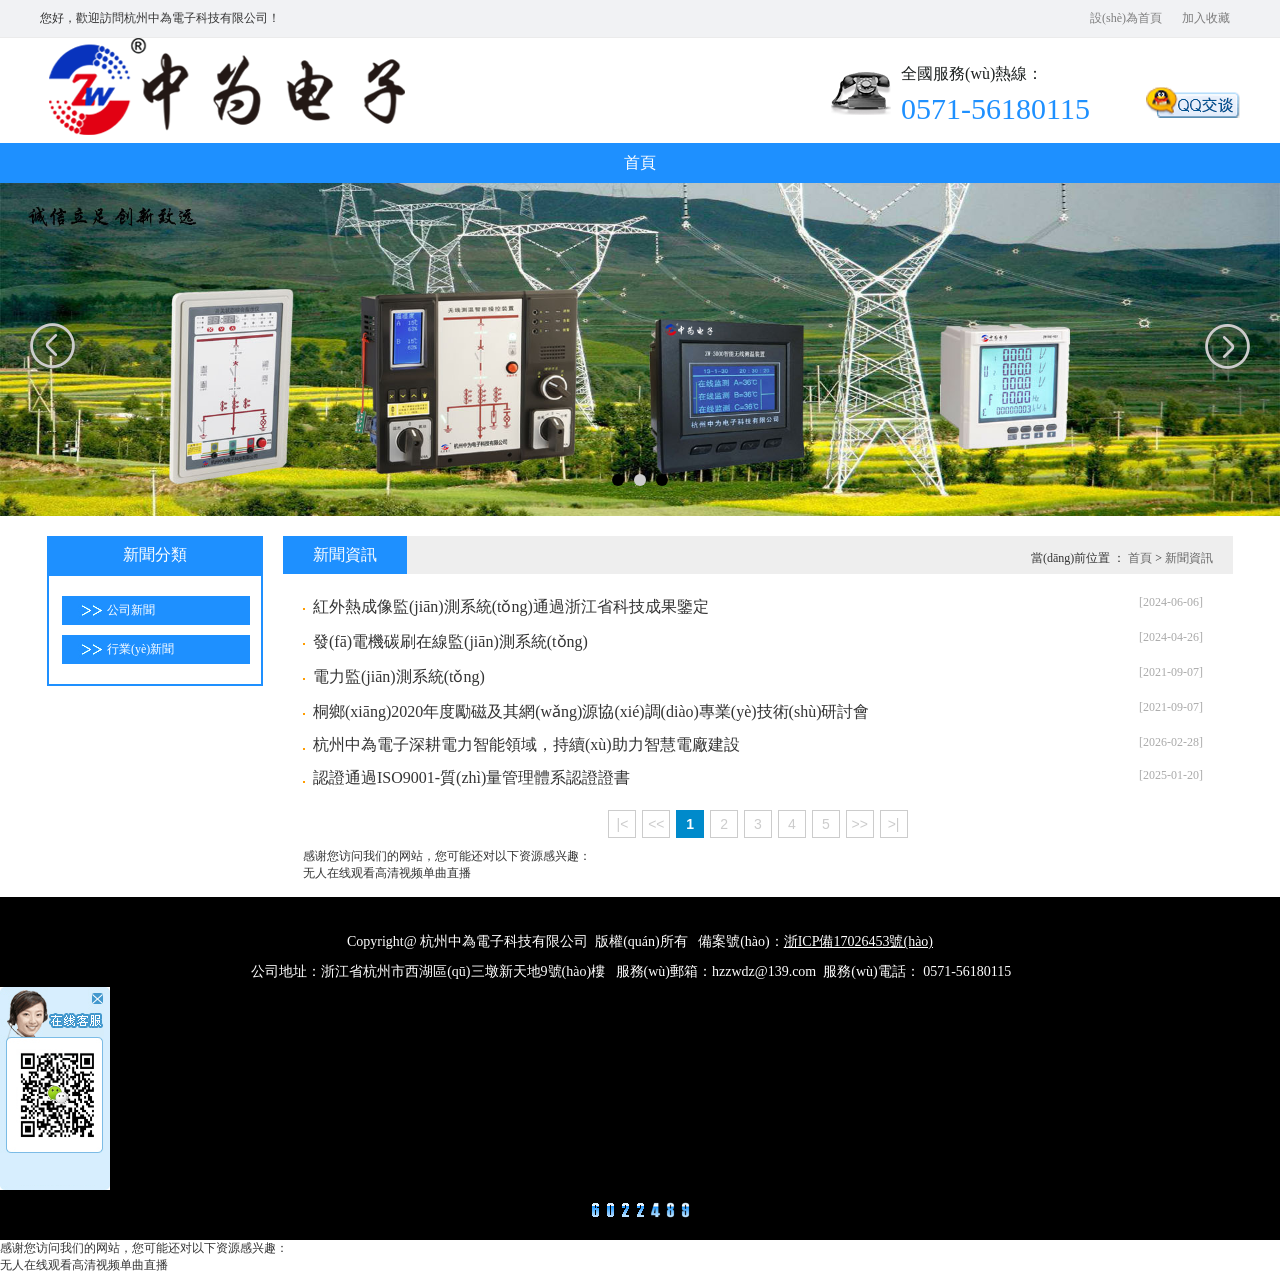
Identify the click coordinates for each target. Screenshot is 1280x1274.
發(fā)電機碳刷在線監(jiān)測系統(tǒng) (450, 641)
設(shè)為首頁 (1126, 18)
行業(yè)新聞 (140, 649)
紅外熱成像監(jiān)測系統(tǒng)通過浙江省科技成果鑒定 (511, 606)
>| (894, 824)
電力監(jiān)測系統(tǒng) (399, 676)
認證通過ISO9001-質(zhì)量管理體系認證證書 (471, 777)
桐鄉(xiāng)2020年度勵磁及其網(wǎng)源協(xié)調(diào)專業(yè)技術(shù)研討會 (591, 711)
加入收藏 (1206, 18)
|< (623, 824)
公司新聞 (131, 610)
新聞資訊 (1189, 558)
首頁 (640, 162)
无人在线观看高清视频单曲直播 (387, 873)
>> (859, 824)
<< (656, 824)
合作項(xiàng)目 (640, 522)
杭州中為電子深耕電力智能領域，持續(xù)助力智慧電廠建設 (526, 744)
